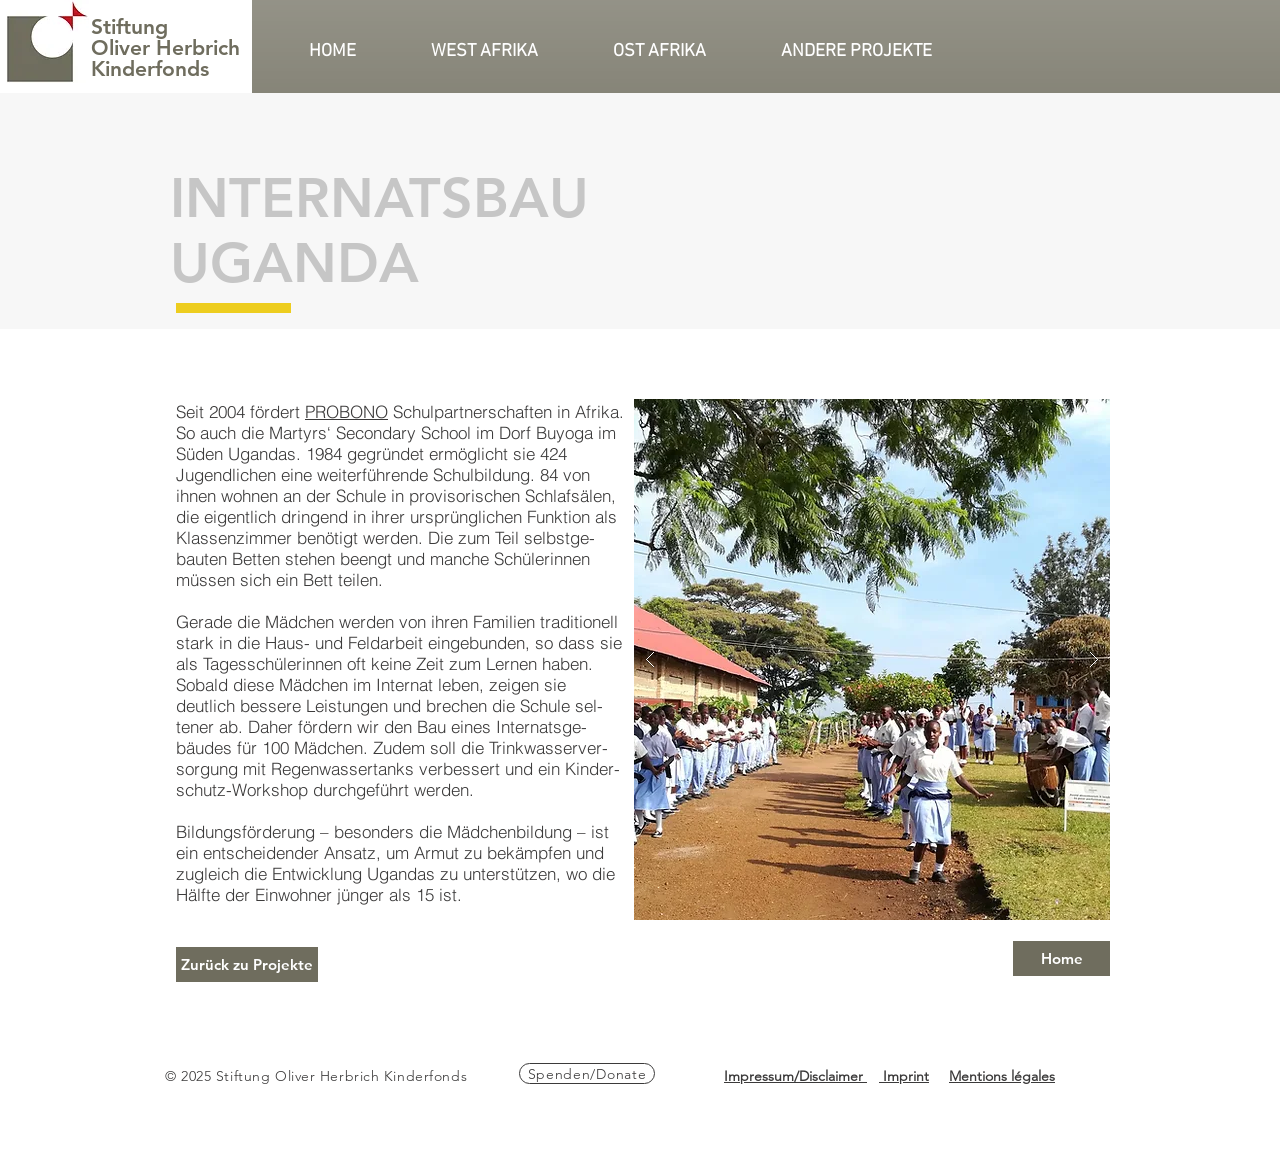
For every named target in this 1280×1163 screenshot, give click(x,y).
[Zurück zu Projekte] (247, 964)
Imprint (904, 1076)
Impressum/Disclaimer (795, 1076)
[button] (507, 51)
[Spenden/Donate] (587, 1073)
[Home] (1061, 958)
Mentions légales (1002, 1076)
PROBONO (346, 411)
